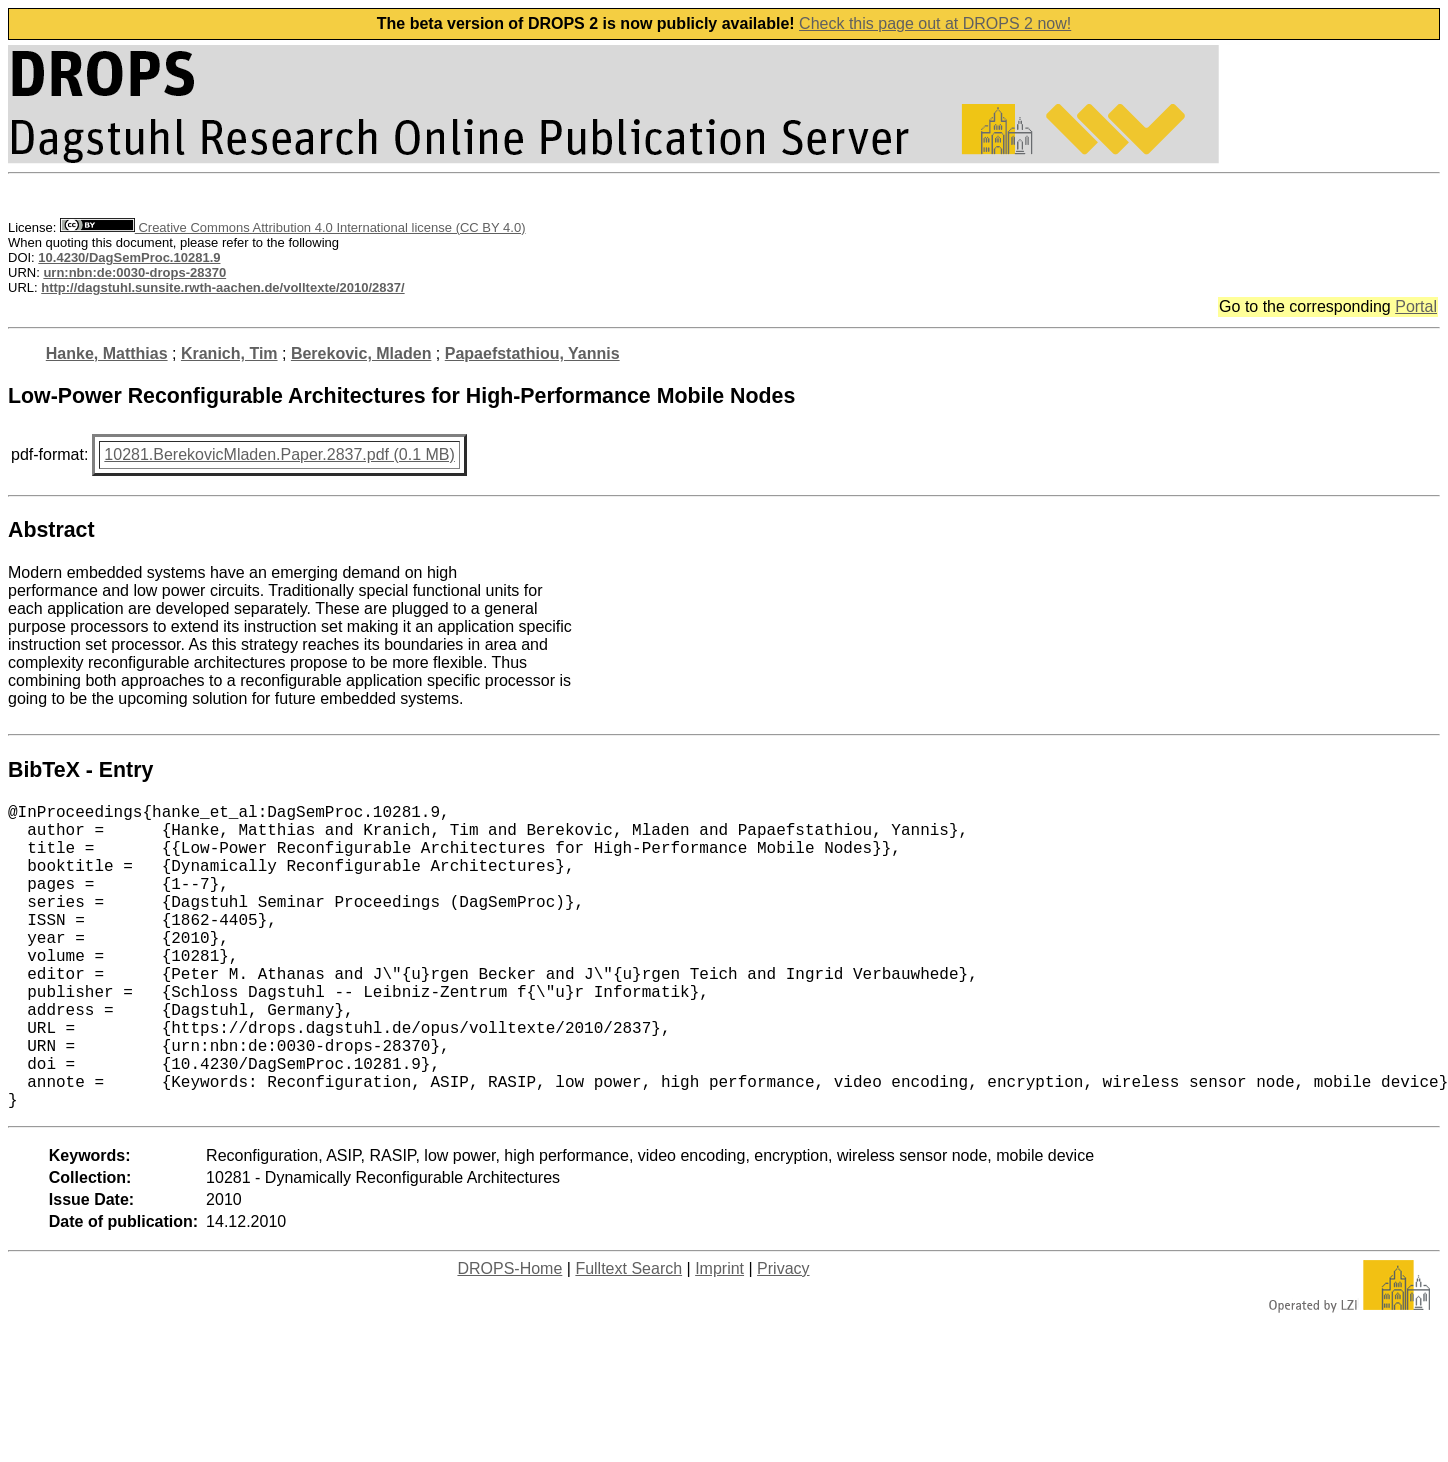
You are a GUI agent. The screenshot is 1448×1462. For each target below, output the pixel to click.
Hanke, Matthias (107, 353)
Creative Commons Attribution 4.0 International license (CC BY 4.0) (292, 227)
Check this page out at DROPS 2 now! (935, 23)
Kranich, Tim (229, 353)
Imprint (719, 1336)
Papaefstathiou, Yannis (532, 353)
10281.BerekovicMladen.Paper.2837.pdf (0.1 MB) (279, 454)
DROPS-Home (509, 1336)
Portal (1416, 306)
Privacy (783, 1336)
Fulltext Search (628, 1336)
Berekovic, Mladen (361, 353)
